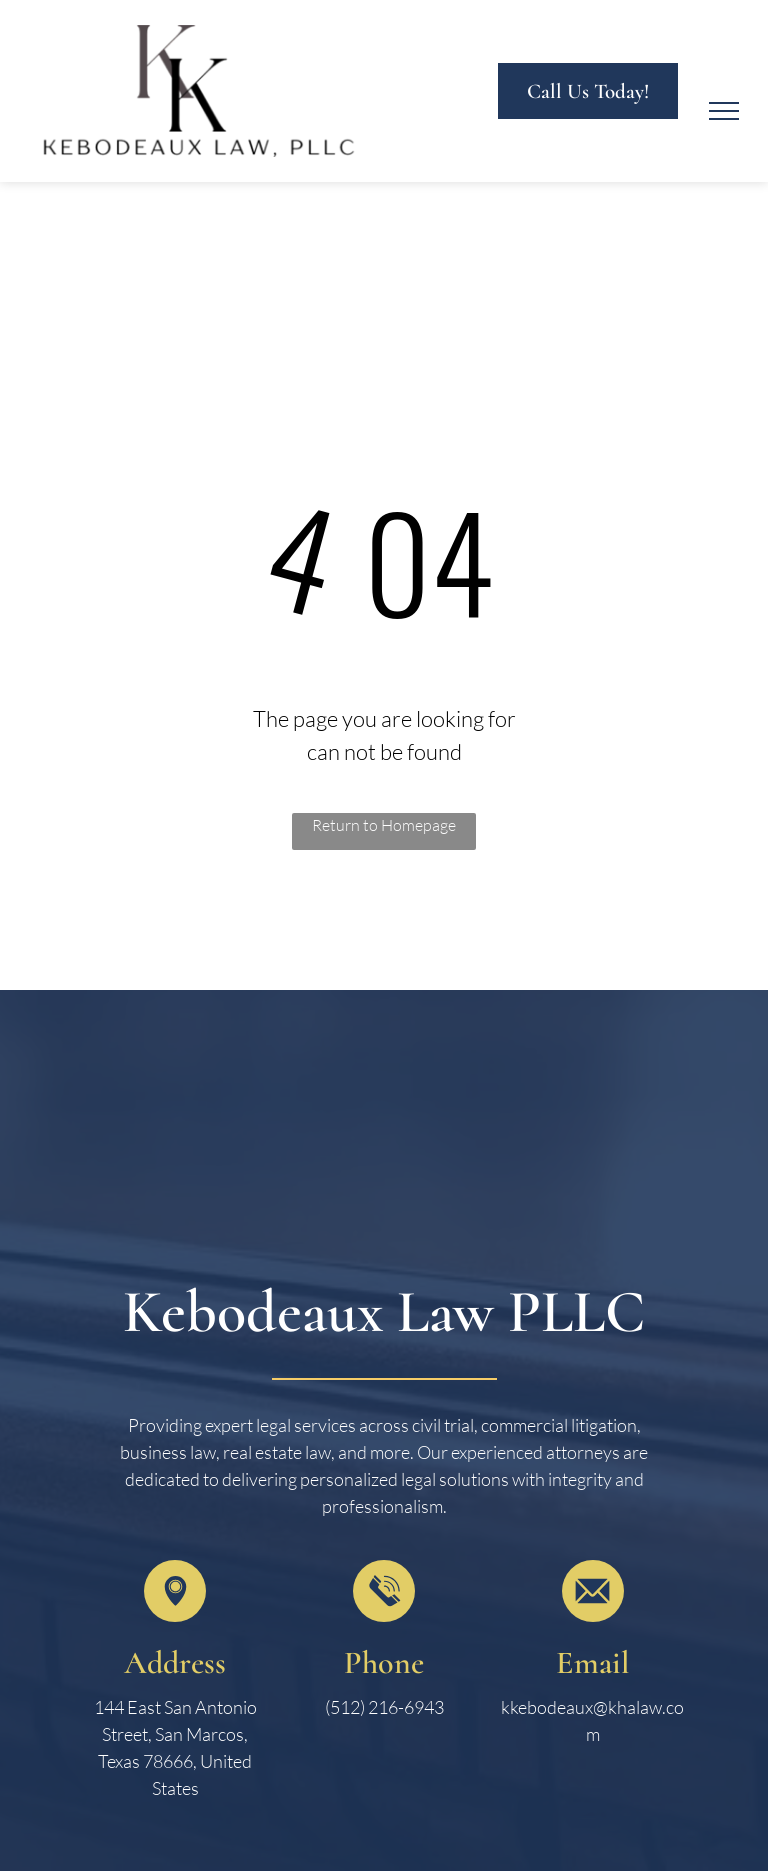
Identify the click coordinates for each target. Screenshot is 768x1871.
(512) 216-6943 (384, 1707)
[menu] (724, 111)
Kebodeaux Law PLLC (384, 1312)
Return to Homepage (384, 825)
